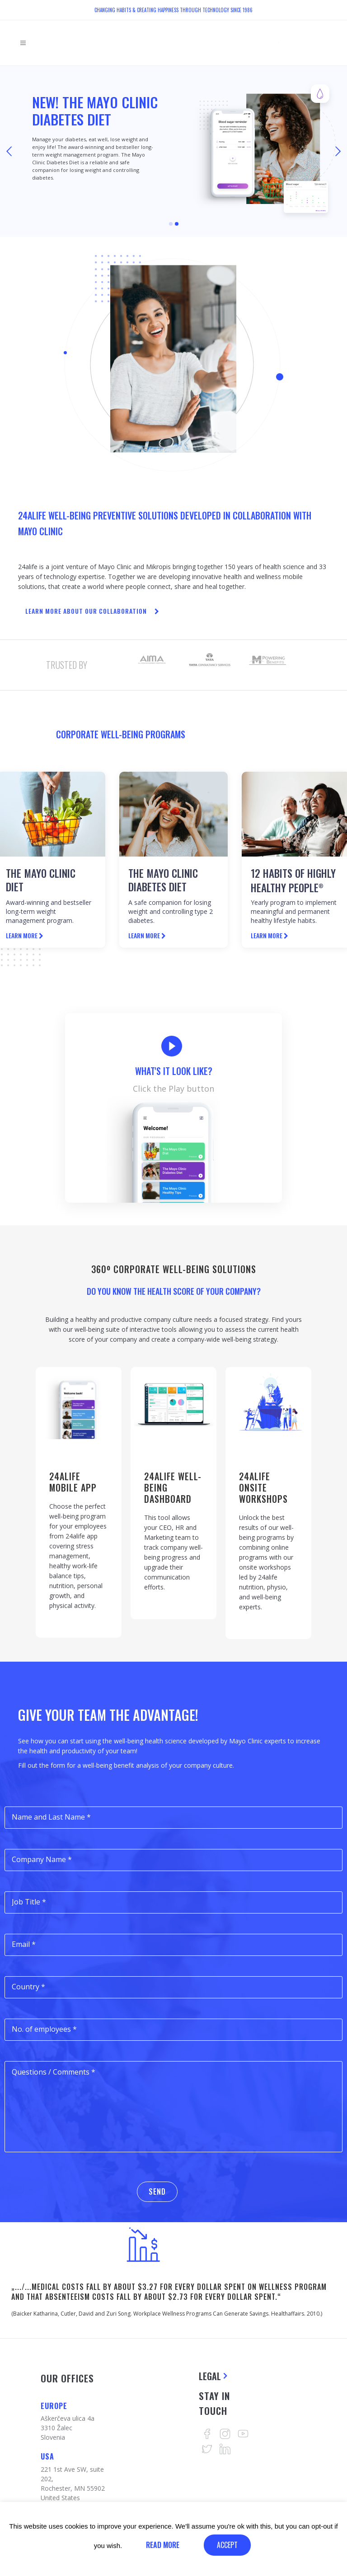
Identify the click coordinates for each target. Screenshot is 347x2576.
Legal (210, 2376)
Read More (162, 2544)
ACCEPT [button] (227, 2544)
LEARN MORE (24, 935)
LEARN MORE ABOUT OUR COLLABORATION (92, 611)
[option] (151, 659)
